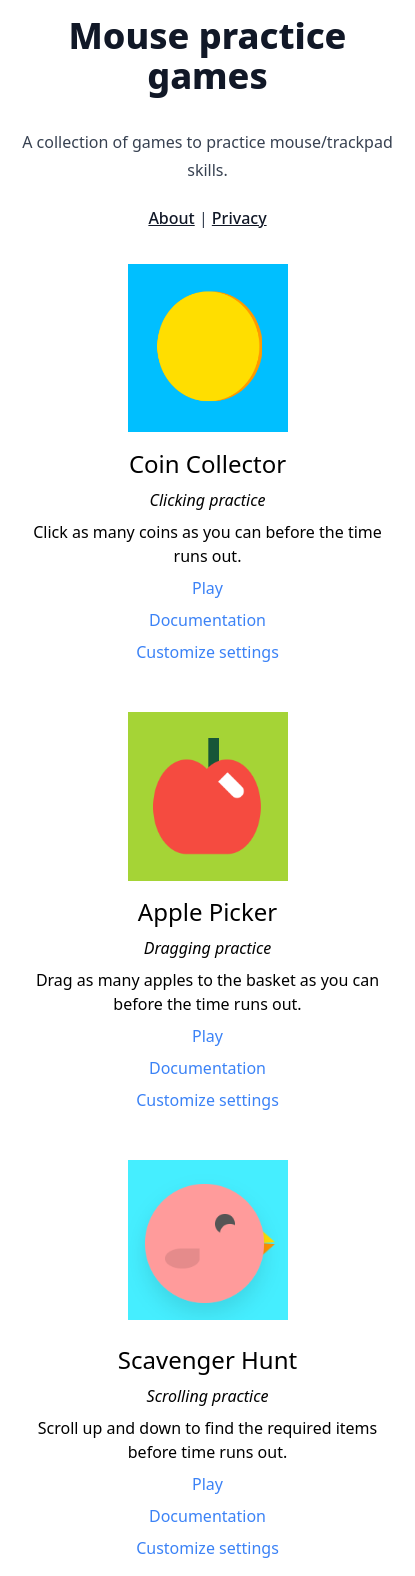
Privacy (239, 218)
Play (207, 588)
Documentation (207, 620)
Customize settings (207, 652)
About (171, 218)
